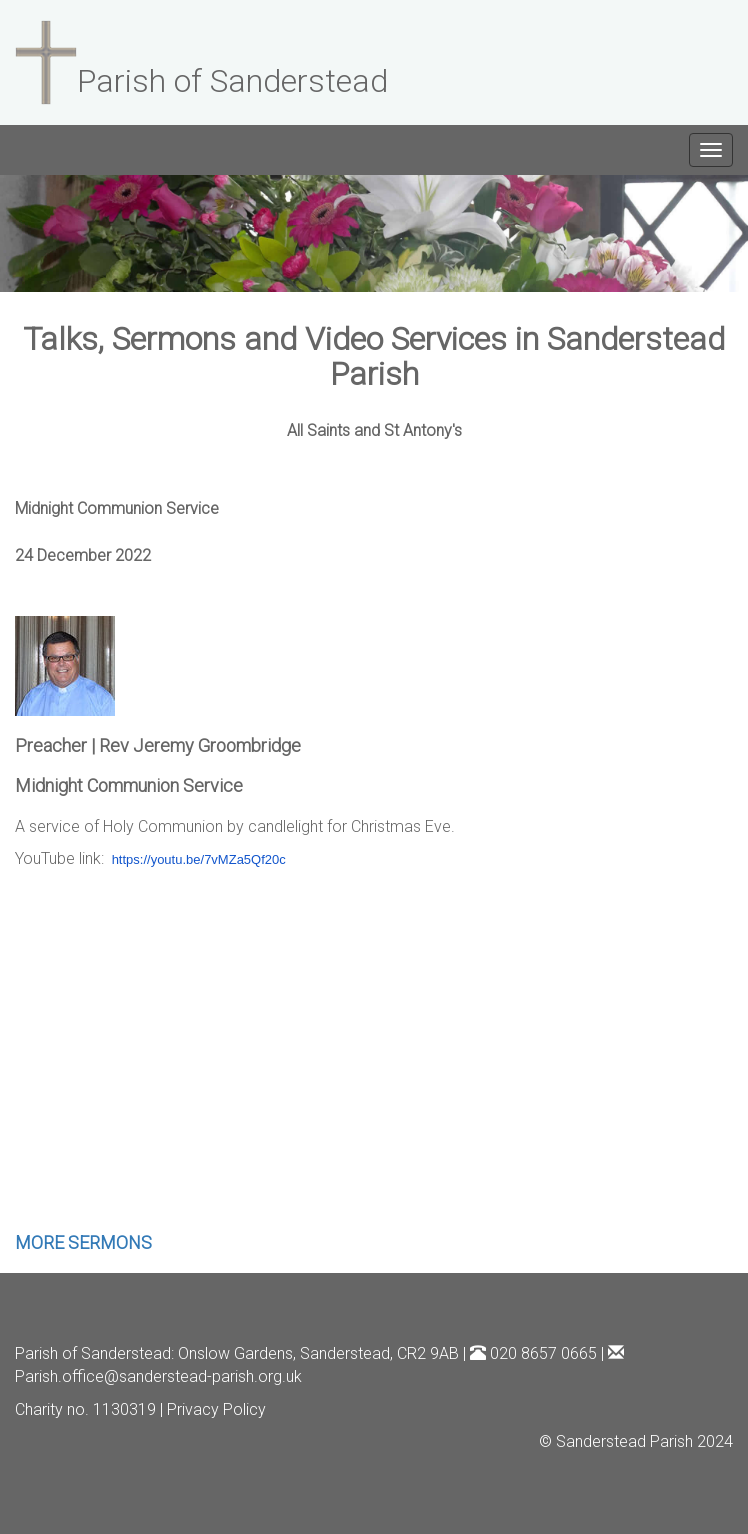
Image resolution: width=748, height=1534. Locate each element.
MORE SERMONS (83, 1242)
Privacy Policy (216, 1409)
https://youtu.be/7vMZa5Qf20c (199, 859)
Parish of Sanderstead (93, 1353)
